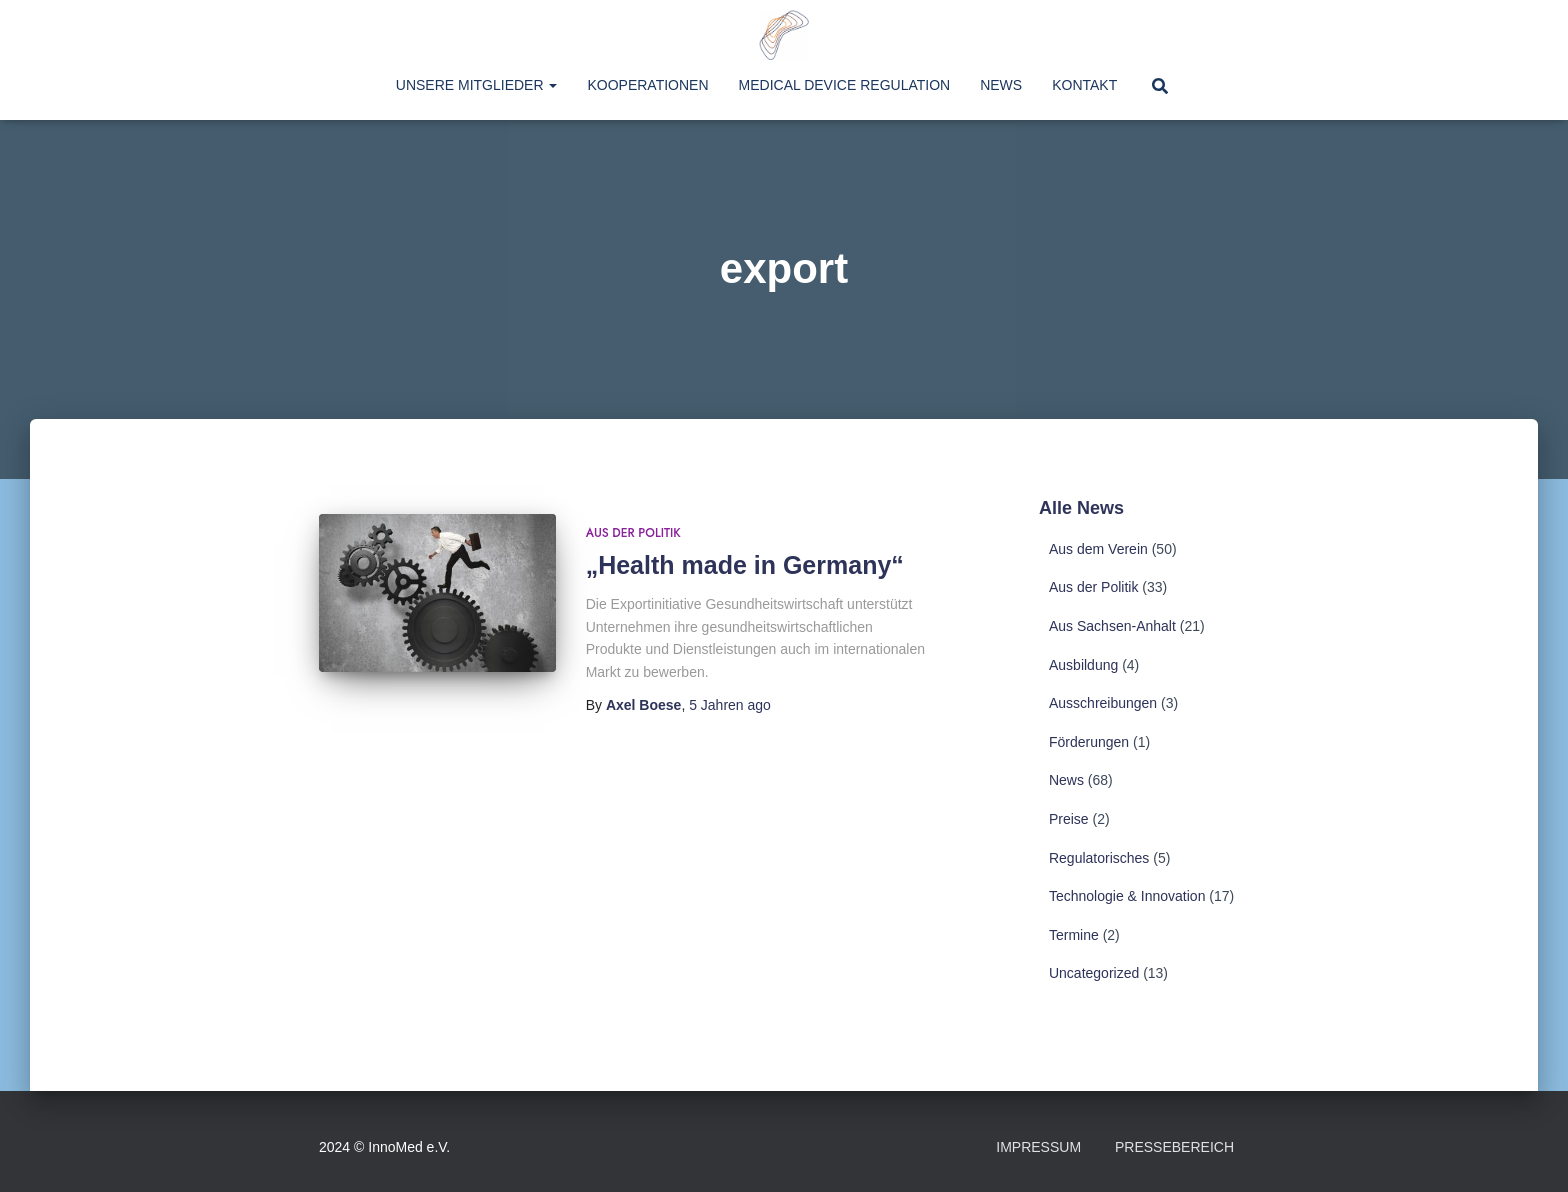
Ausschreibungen (1103, 703)
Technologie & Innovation (1127, 896)
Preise (1069, 819)
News (1001, 85)
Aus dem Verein (1098, 549)
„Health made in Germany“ (745, 565)
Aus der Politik (633, 533)
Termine (1074, 935)
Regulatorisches (1099, 858)
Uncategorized (1094, 973)
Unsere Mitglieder (477, 85)
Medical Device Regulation (845, 85)
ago (730, 705)
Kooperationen (647, 85)
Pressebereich (1174, 1147)
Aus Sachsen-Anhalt (1112, 626)
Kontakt (1084, 85)
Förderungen (1089, 742)
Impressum (1038, 1147)
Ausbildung (1083, 665)
